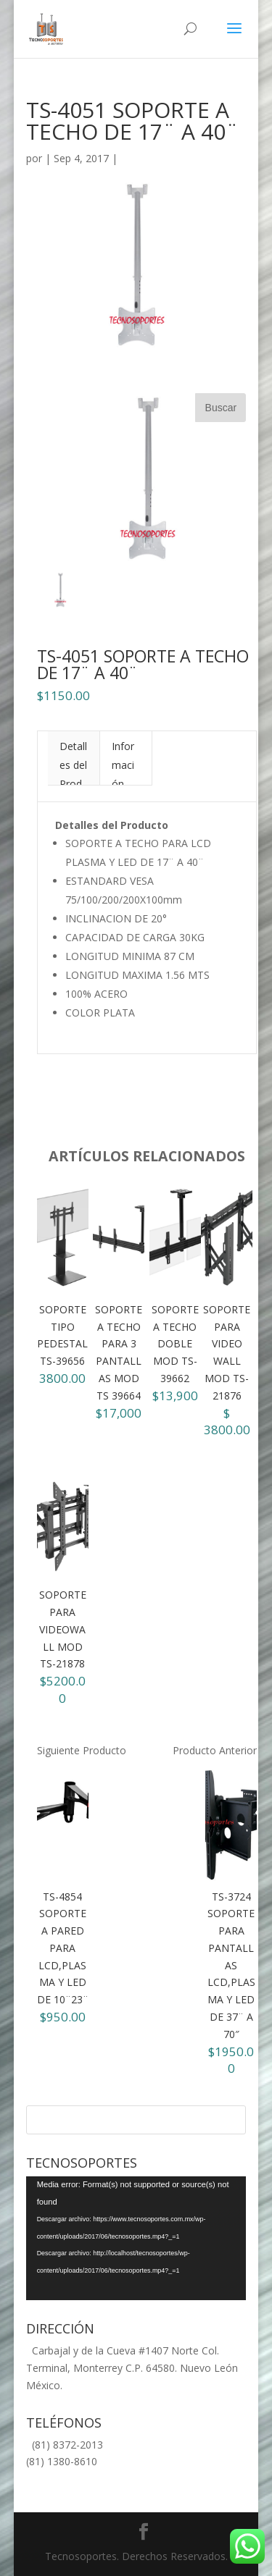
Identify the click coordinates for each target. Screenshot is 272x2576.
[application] (136, 2238)
